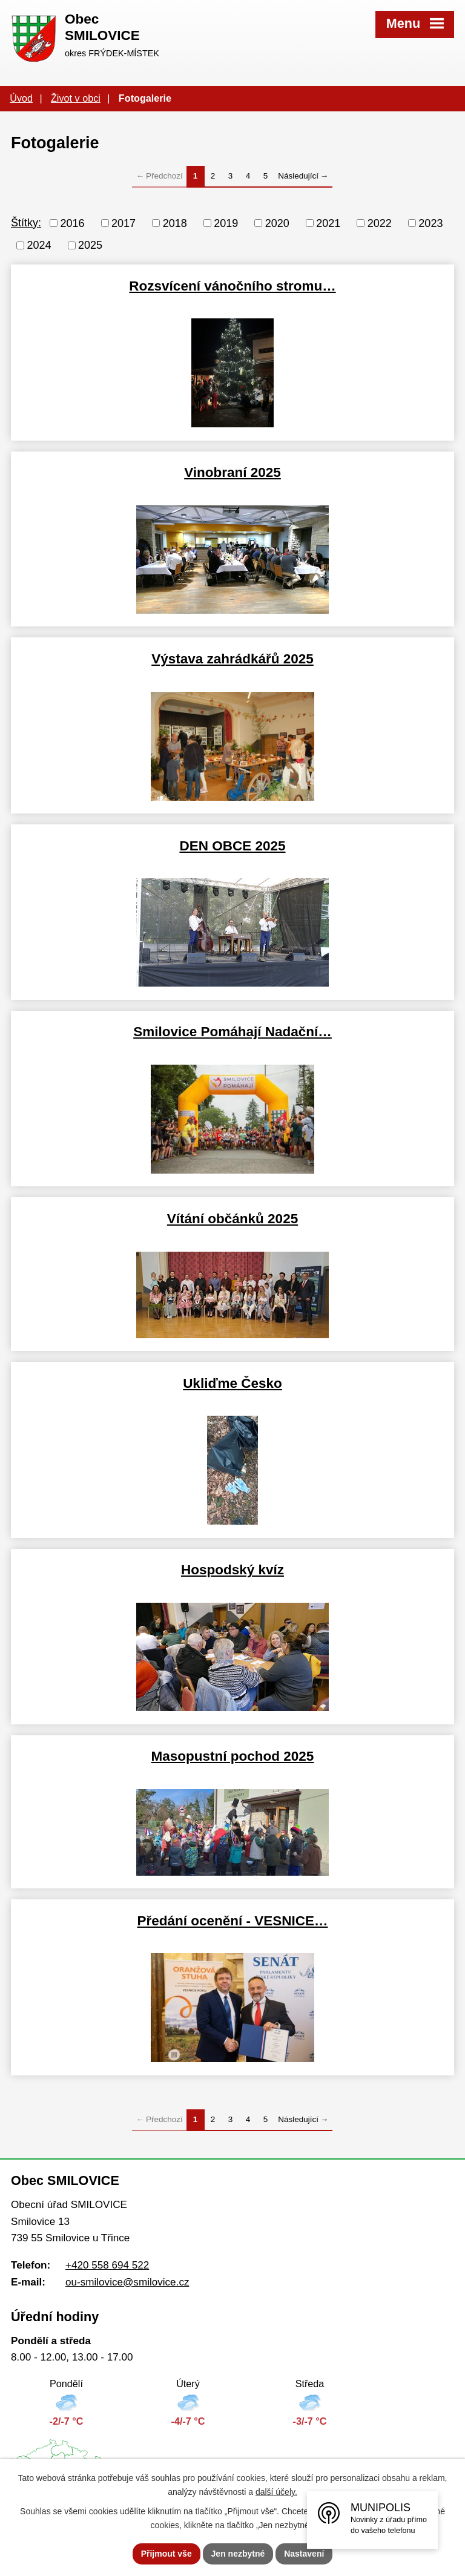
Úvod (21, 98)
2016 (73, 223)
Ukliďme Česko (232, 1383)
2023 (430, 223)
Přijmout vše (166, 2553)
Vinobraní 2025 (232, 472)
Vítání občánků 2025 (232, 1218)
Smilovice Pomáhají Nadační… (232, 1031)
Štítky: (26, 223)
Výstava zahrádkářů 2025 (232, 658)
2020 (277, 223)
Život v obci (76, 98)
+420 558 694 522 (107, 2265)
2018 (175, 223)
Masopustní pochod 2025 (232, 1756)
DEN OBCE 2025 (232, 845)
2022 (380, 223)
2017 (123, 223)
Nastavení (304, 2553)
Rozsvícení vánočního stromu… (232, 286)
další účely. (276, 2492)
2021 (328, 223)
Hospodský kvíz (232, 1569)
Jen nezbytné (238, 2553)
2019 (226, 223)
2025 (90, 245)
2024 (39, 245)
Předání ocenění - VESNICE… (232, 1920)
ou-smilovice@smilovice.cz (127, 2282)
